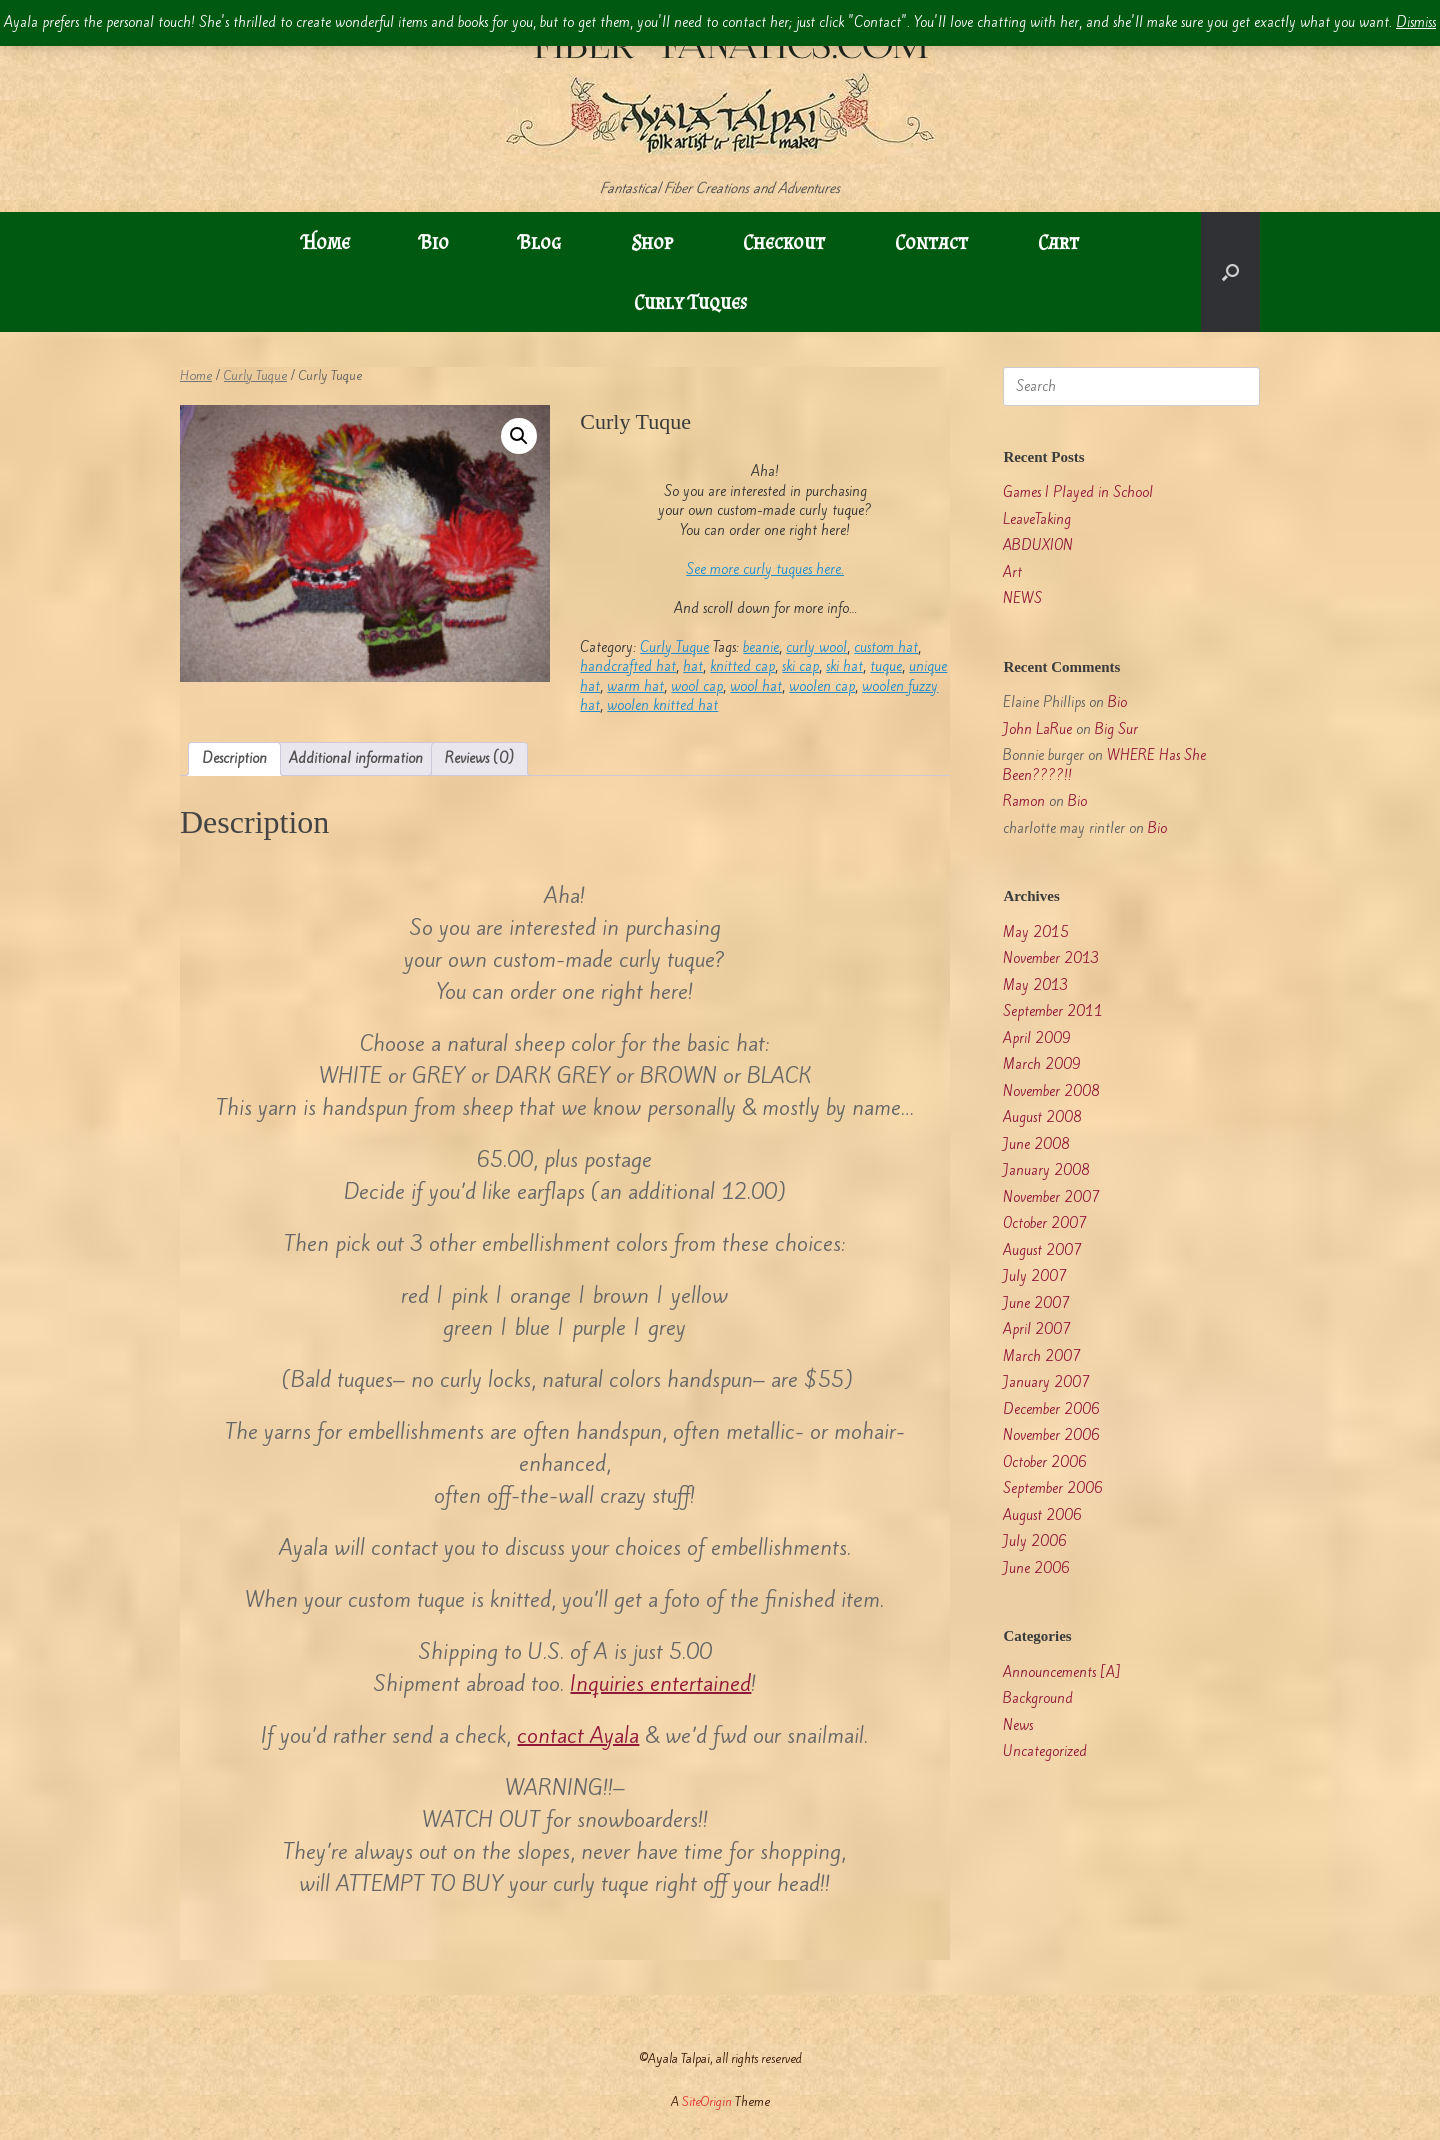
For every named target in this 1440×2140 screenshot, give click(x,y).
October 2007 (1045, 1223)
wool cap (697, 686)
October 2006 (1045, 1462)
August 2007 (1042, 1250)
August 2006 (1042, 1515)
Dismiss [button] (1416, 22)
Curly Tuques (690, 302)
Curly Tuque (255, 375)
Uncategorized (1045, 1751)
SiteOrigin (707, 2101)
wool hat (756, 686)
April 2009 (1037, 1038)
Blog (540, 242)
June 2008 (1036, 1144)
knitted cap (742, 666)
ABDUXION (1038, 545)
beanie (761, 647)
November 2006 (1051, 1435)
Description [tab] (234, 758)
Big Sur (1116, 729)
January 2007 (1046, 1382)
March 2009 (1042, 1064)
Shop (652, 242)
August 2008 (1042, 1117)
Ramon (1024, 801)
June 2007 (1036, 1303)
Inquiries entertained (660, 1683)
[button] (1230, 272)
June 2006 (1036, 1568)
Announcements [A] (1062, 1672)
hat (693, 666)
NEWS (1022, 598)
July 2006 (1035, 1541)
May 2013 (1036, 985)
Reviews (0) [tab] (479, 758)
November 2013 (1051, 958)
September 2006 (1053, 1488)
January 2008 (1046, 1170)
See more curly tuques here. (765, 569)
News (1018, 1725)
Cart (1058, 242)
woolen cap (822, 686)
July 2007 (1035, 1276)
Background (1038, 1698)
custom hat (886, 647)
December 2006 (1051, 1409)
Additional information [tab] (356, 758)
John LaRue (1037, 729)
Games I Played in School (1078, 492)
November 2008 (1051, 1091)
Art (1012, 572)
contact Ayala (578, 1735)
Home (326, 242)
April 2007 (1037, 1329)
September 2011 (1053, 1011)
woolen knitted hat (662, 705)
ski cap (800, 666)
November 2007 (1051, 1197)
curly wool (816, 647)
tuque (886, 666)
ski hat (844, 666)
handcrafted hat (628, 666)
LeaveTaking (1037, 519)
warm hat (635, 686)
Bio (434, 242)
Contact (931, 242)
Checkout (784, 242)
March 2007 (1042, 1356)
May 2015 (1036, 932)
